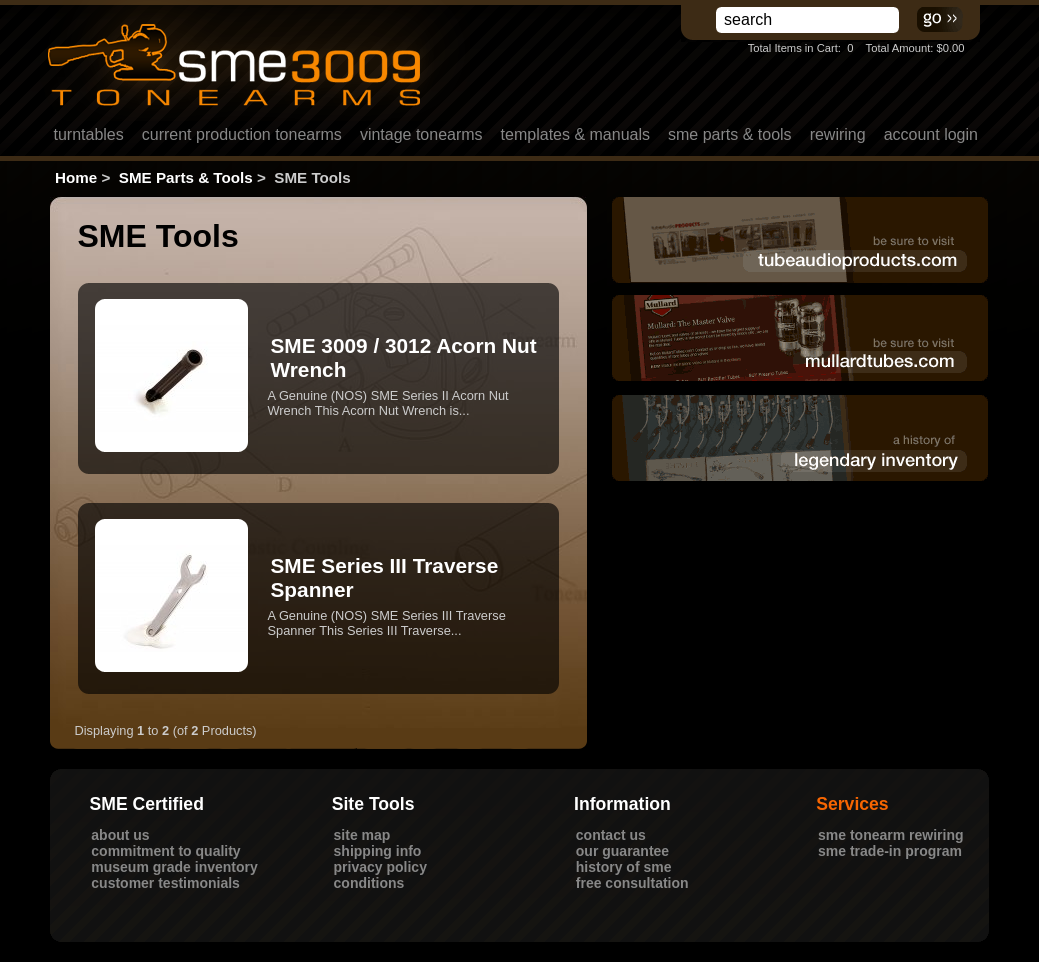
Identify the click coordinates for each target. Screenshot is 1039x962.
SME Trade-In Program (890, 851)
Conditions (369, 883)
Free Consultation (632, 883)
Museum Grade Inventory (174, 867)
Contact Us (611, 835)
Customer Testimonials (165, 883)
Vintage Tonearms (421, 134)
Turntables (89, 134)
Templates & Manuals (575, 134)
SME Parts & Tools (730, 134)
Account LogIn (931, 134)
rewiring (838, 134)
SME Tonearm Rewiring (891, 835)
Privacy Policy (380, 867)
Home (76, 177)
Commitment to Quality (165, 851)
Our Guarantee (622, 851)
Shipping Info (378, 851)
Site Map (362, 835)
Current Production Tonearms (242, 134)
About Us (120, 835)
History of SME (624, 867)
